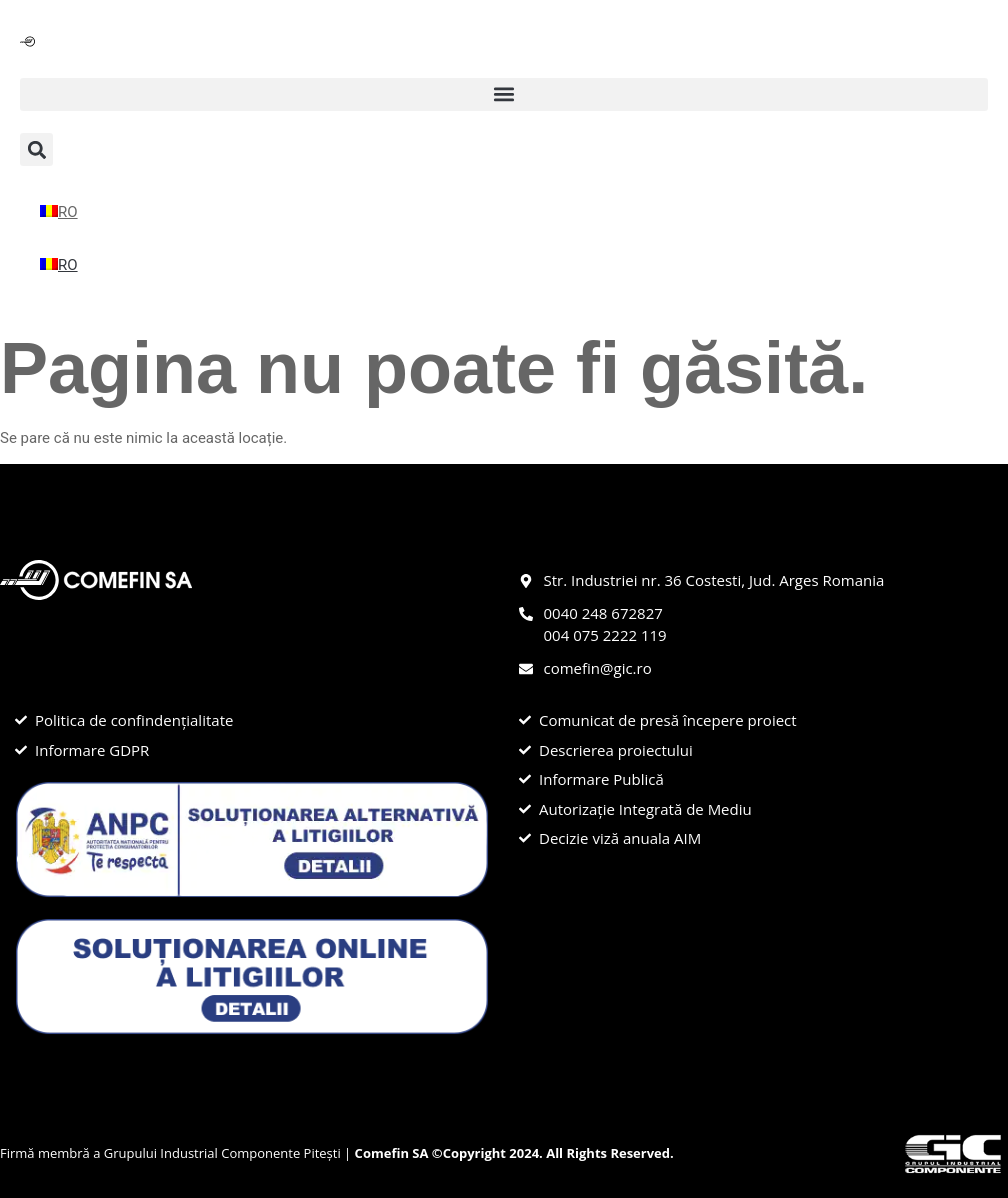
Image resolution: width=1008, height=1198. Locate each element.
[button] (504, 94)
